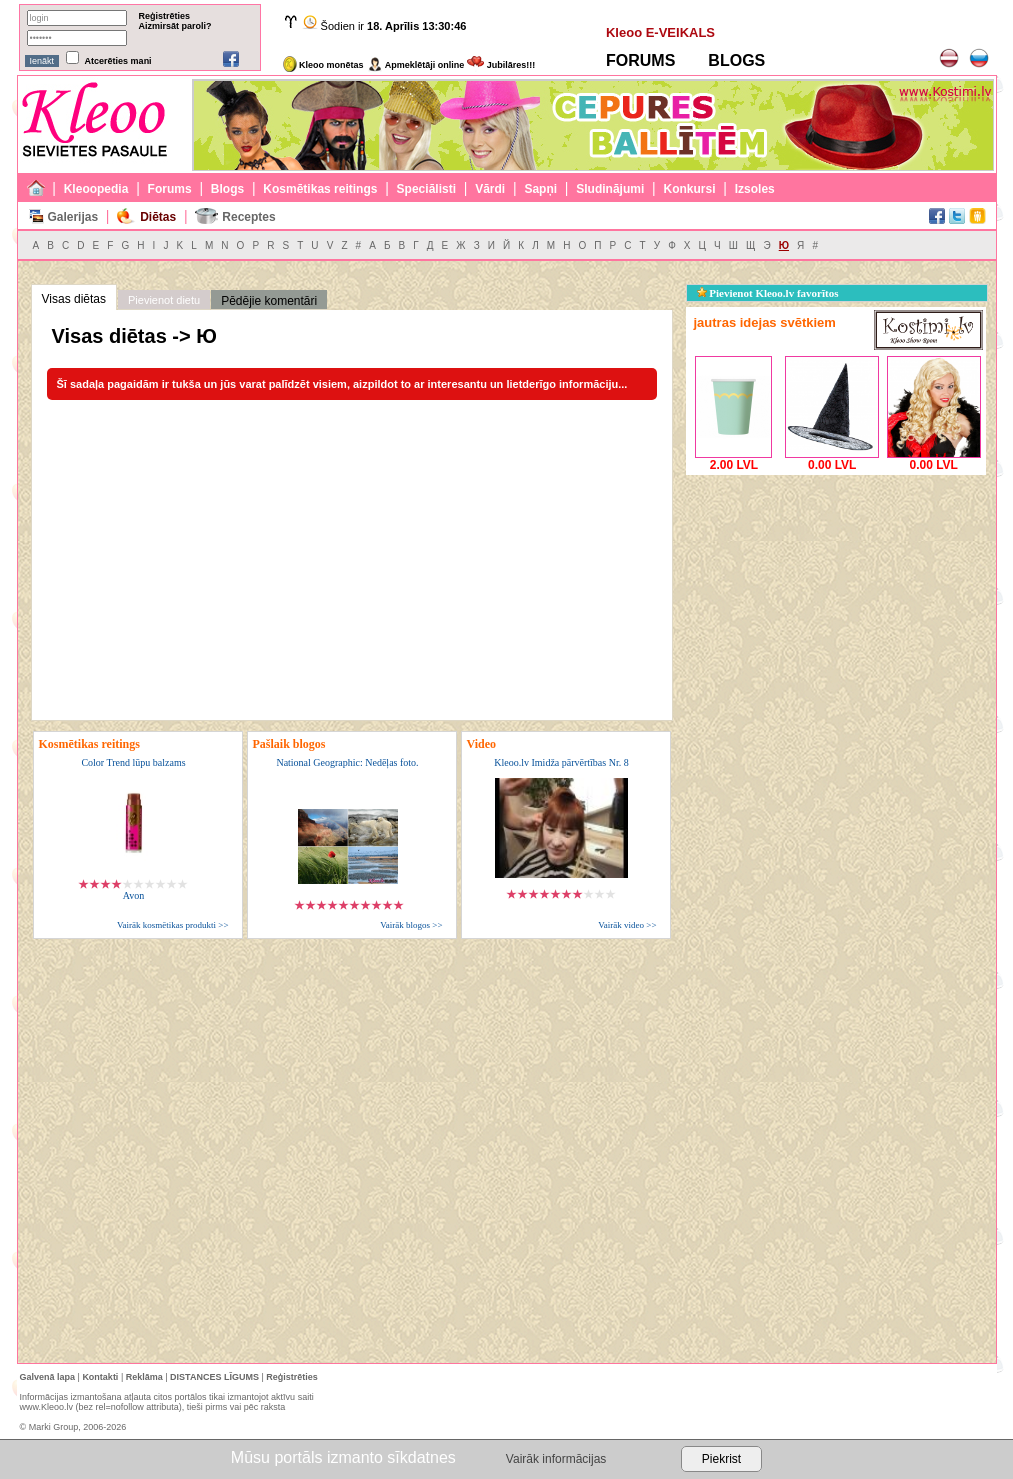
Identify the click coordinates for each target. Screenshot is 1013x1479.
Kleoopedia (96, 189)
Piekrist (721, 1459)
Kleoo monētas (323, 65)
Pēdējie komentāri (269, 301)
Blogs (227, 189)
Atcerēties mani (118, 61)
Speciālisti (426, 189)
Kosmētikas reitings (320, 189)
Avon (133, 895)
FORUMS (640, 60)
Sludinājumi (610, 189)
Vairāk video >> (627, 925)
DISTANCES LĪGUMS (214, 1377)
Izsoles (755, 189)
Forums (170, 189)
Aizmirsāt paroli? (175, 26)
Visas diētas (74, 299)
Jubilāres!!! (501, 65)
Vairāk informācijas (556, 1459)
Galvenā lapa (48, 1377)
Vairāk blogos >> (411, 925)
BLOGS (736, 60)
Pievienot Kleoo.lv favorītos (768, 293)
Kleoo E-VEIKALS (660, 32)
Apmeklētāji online (416, 65)
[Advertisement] (836, 605)
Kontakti (100, 1377)
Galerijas (72, 217)
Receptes (248, 217)
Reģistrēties (165, 16)
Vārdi (490, 189)
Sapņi (540, 189)
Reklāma (144, 1377)
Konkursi (690, 189)
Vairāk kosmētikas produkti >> (172, 925)
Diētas (158, 217)
